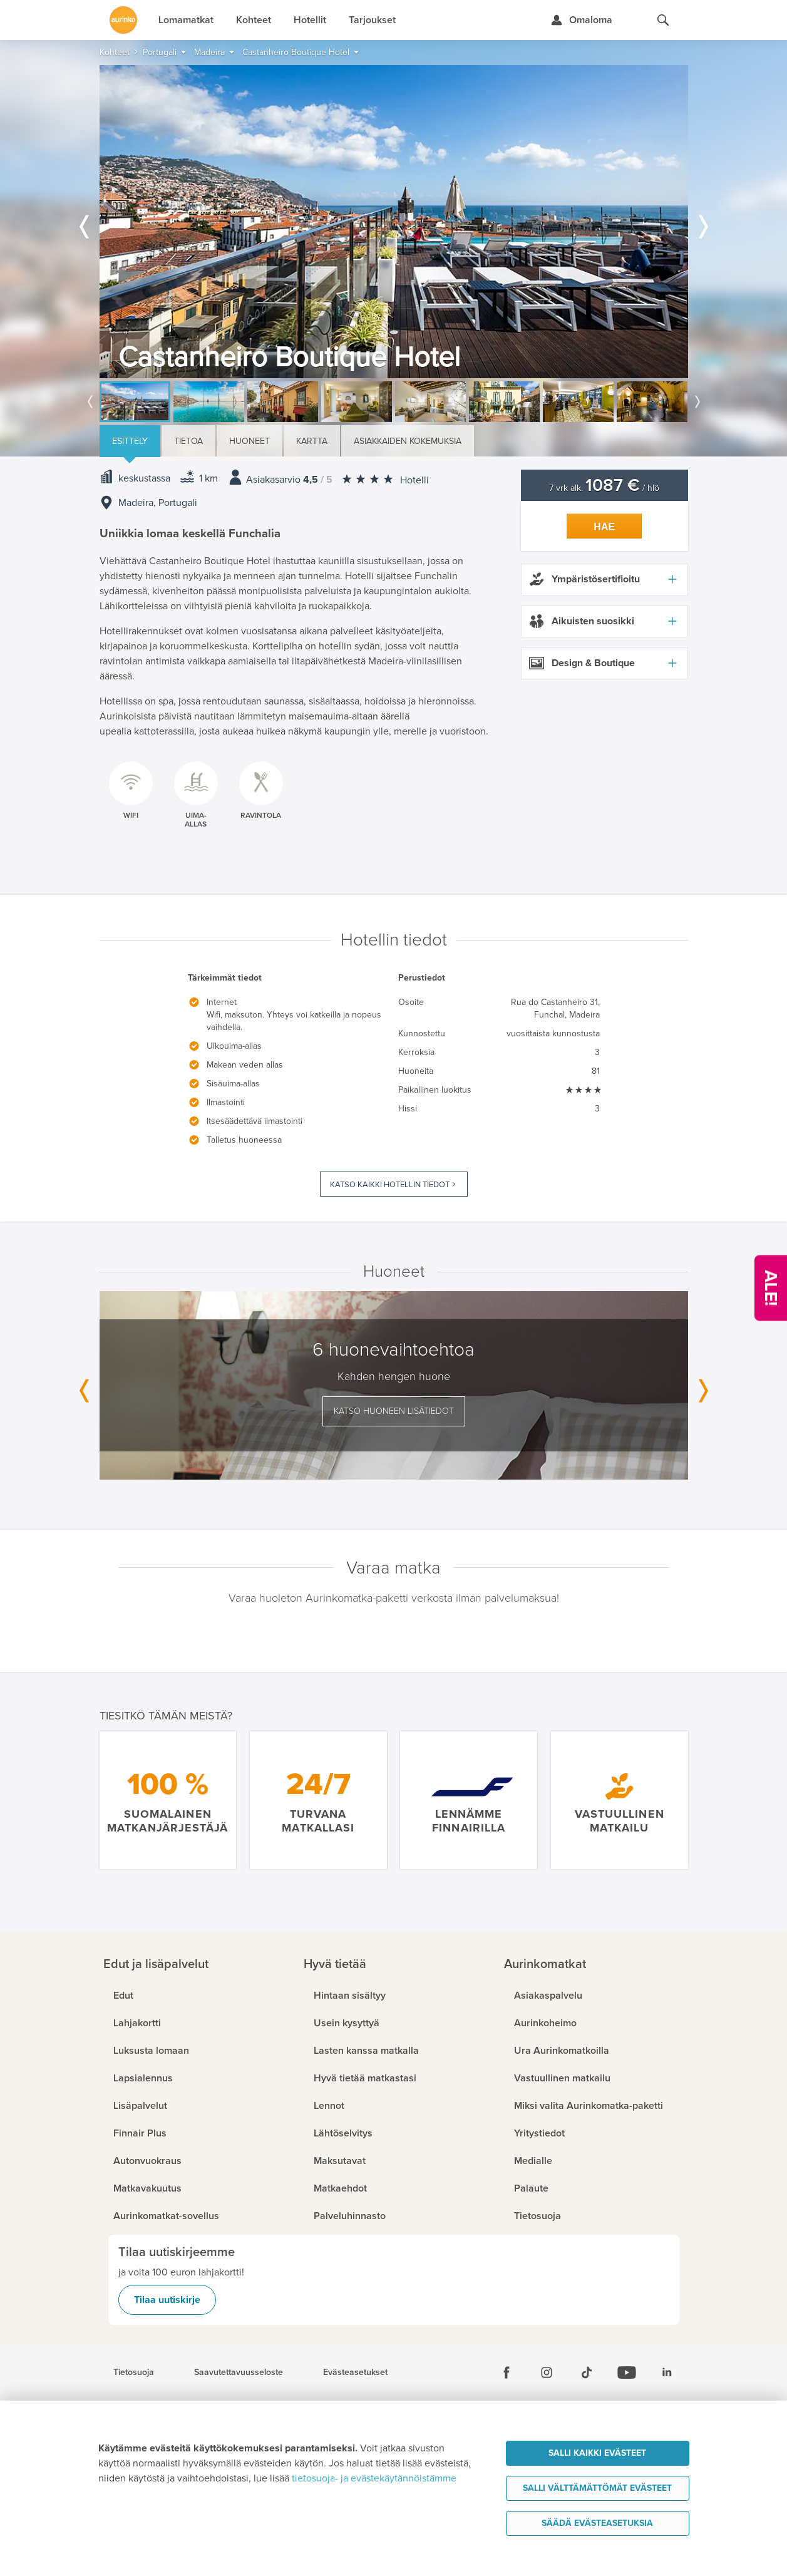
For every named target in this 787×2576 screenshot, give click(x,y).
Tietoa (188, 441)
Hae (604, 527)
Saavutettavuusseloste (238, 2372)
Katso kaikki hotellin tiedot (390, 1185)
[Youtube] (626, 2372)
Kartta (311, 441)
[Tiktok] (586, 2372)
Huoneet (249, 441)
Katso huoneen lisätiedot (394, 1411)
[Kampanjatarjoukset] (770, 1288)
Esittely (130, 441)
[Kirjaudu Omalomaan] (581, 20)
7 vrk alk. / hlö (604, 488)
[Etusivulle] (123, 20)
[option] (394, 221)
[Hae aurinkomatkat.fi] (663, 20)
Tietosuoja (133, 2372)
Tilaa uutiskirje (167, 2300)
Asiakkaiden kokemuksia (407, 441)
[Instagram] (546, 2372)
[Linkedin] (666, 2372)
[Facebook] (506, 2372)
